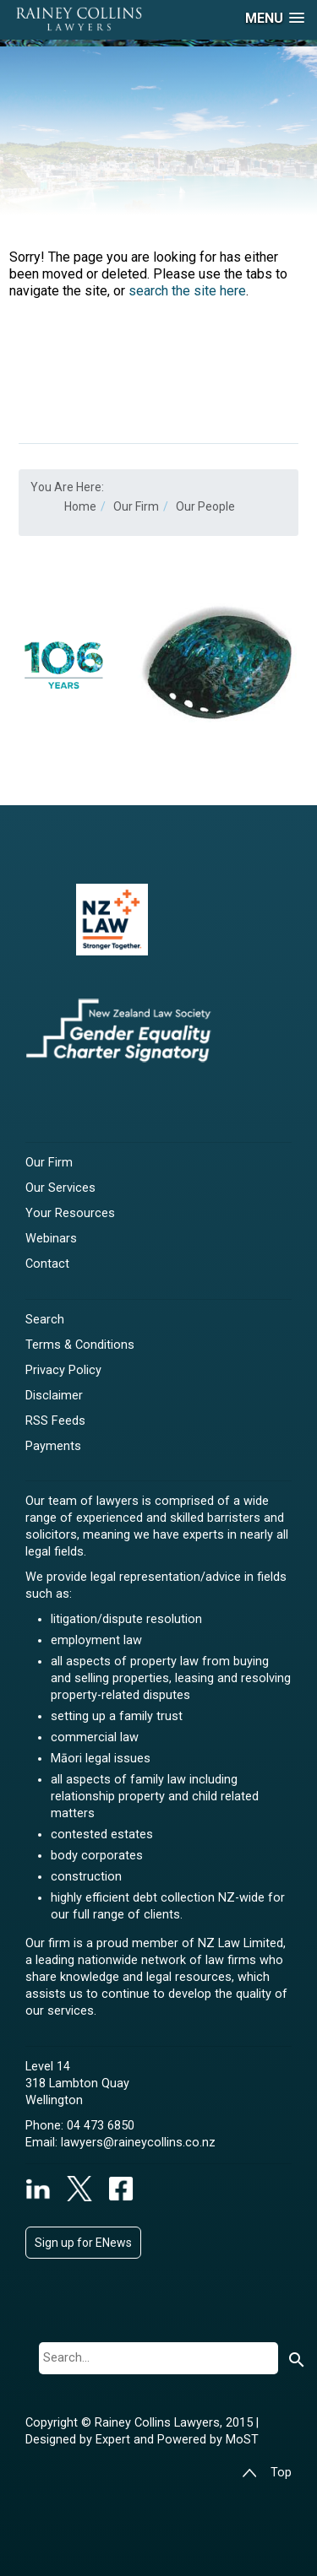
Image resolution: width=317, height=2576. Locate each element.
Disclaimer (54, 1395)
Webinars (51, 1238)
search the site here (187, 291)
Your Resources (70, 1213)
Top (267, 2472)
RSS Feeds (55, 1421)
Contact (47, 1264)
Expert (115, 2440)
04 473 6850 (100, 2126)
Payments (53, 1446)
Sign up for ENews (83, 2242)
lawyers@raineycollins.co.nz (138, 2142)
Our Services (60, 1188)
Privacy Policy (63, 1370)
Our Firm (49, 1162)
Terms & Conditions (79, 1345)
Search (44, 1319)
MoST (242, 2440)
